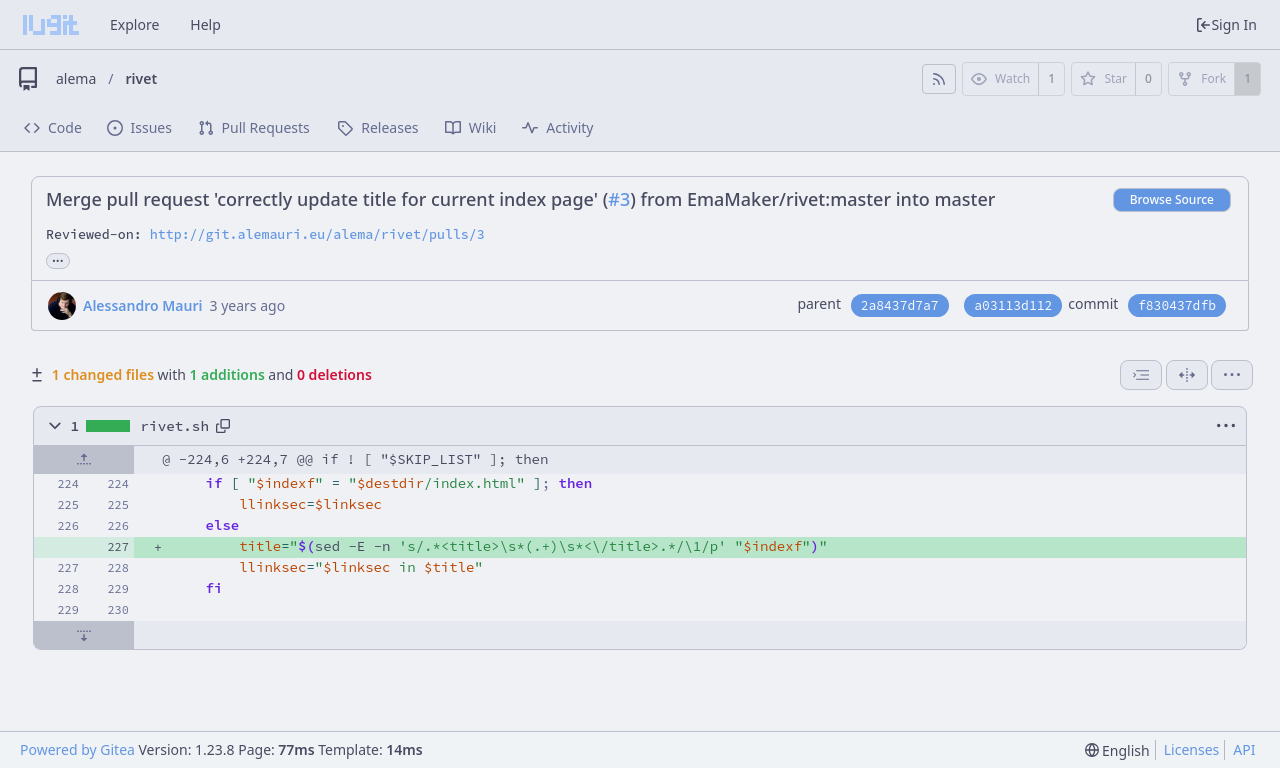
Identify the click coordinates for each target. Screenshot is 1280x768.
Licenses (1192, 749)
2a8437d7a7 (900, 305)
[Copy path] (223, 426)
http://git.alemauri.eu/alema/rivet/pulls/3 (317, 234)
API (1244, 749)
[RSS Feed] (939, 79)
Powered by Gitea (77, 749)
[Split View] (1187, 375)
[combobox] (1141, 375)
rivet (142, 78)
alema (76, 78)
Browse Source (1172, 199)
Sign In (1226, 24)
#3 (619, 199)
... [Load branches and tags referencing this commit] (58, 259)
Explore (134, 24)
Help (205, 24)
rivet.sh (175, 426)
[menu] (1232, 375)
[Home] (51, 25)
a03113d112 (1013, 305)
